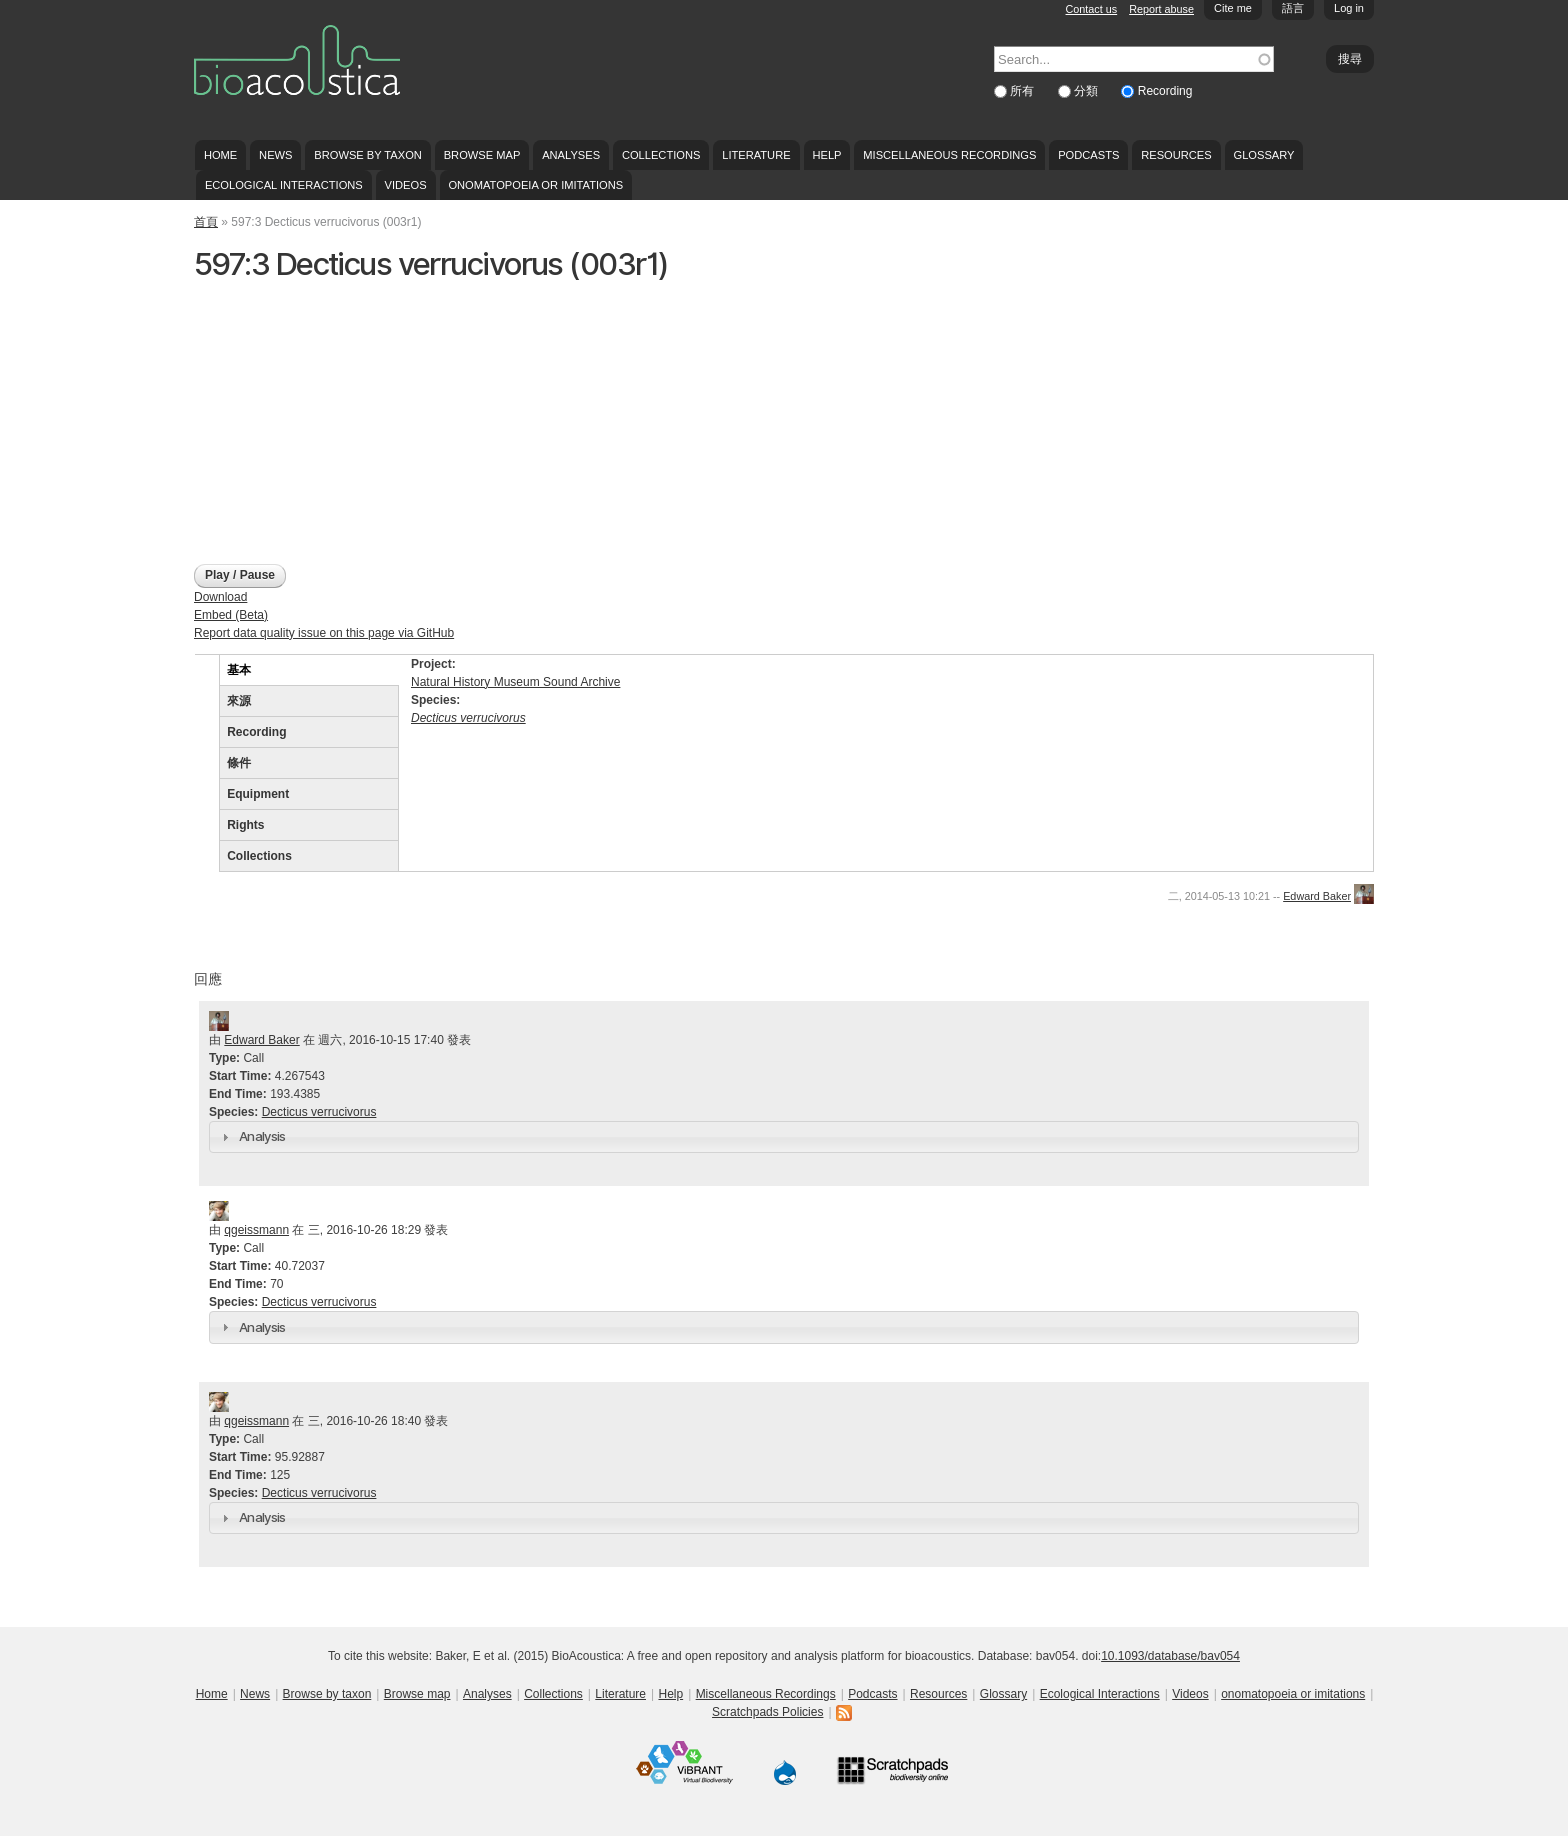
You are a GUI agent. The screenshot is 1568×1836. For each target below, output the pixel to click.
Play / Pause (240, 575)
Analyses (571, 155)
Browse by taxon (368, 155)
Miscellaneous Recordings (949, 155)
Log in (1349, 8)
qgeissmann (256, 1230)
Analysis (262, 1136)
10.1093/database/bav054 (1170, 1656)
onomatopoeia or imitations (535, 185)
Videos (406, 185)
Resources (1176, 155)
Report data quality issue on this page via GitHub (324, 633)
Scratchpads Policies (767, 1712)
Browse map (482, 155)
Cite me (1233, 8)
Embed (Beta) (231, 615)
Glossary (1264, 155)
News (275, 155)
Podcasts (1088, 155)
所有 (1023, 91)
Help (826, 155)
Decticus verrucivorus (319, 1112)
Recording (1165, 91)
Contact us (1092, 9)
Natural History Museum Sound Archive (515, 682)
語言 (1293, 8)
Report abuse (1161, 9)
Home (220, 155)
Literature (756, 155)
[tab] (784, 1137)
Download (220, 597)
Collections (661, 155)
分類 (1087, 91)
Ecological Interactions (284, 185)
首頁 (206, 222)
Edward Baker (1317, 896)
